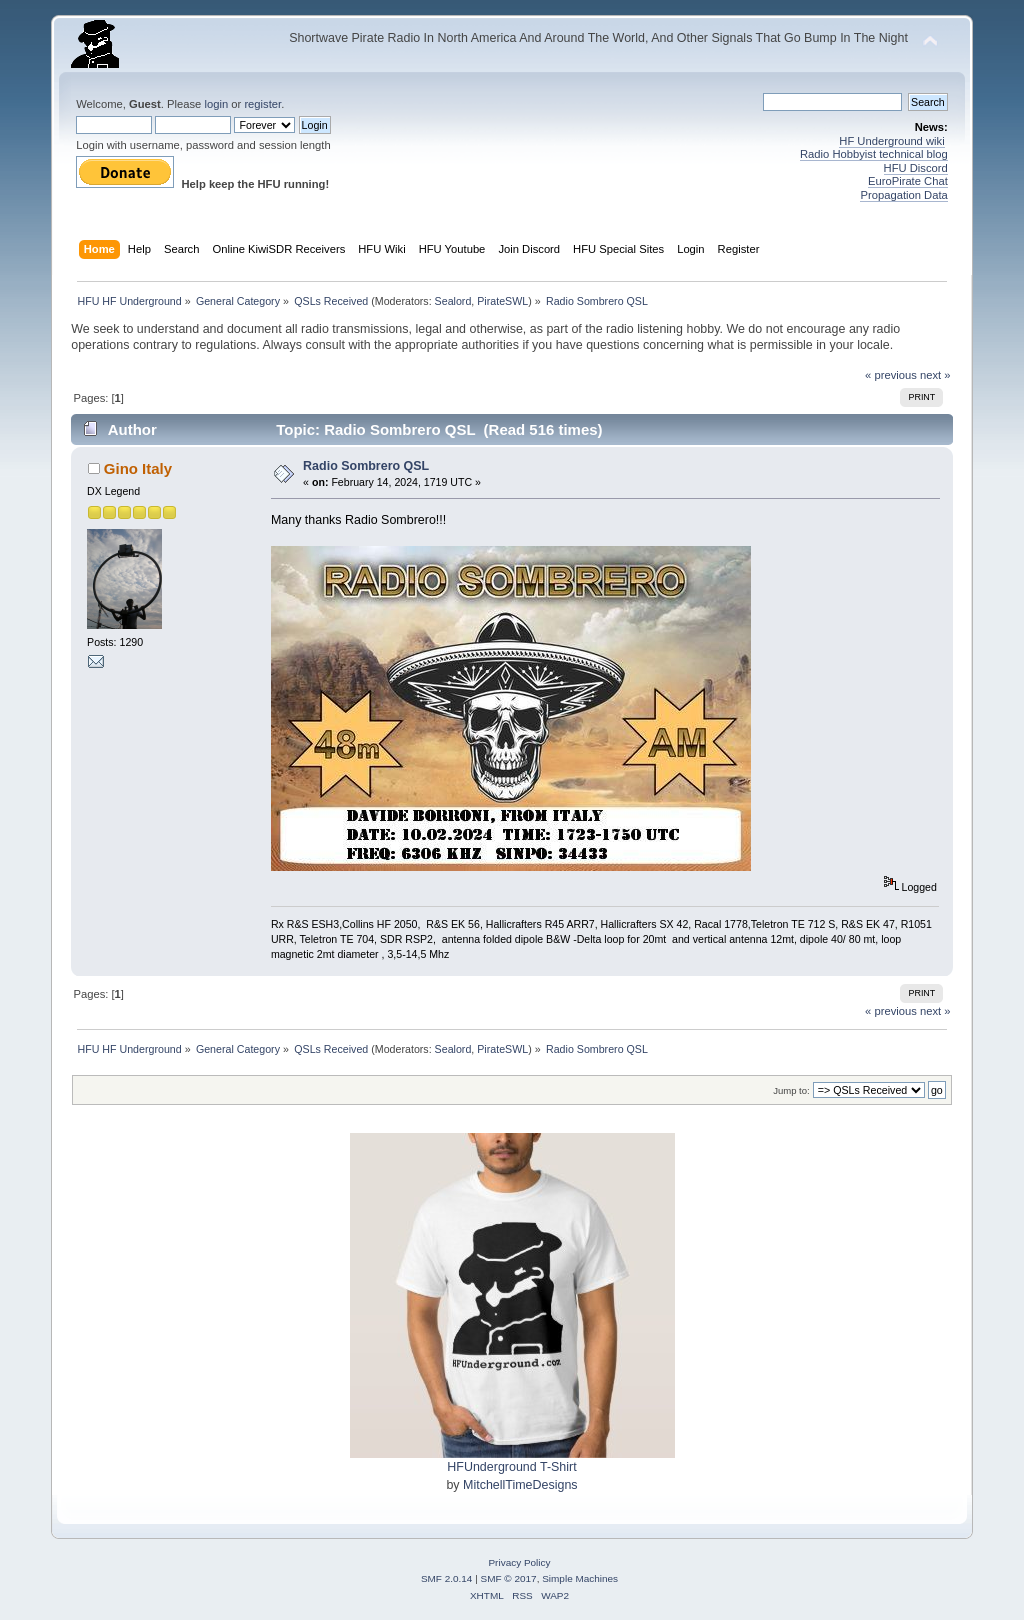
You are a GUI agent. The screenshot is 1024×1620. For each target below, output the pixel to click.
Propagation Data (903, 195)
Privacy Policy (519, 1562)
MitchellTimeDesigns (520, 1485)
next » (935, 375)
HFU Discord (916, 168)
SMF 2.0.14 (447, 1578)
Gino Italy (138, 468)
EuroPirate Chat (908, 181)
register (262, 104)
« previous (891, 375)
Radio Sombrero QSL (366, 466)
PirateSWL (502, 301)
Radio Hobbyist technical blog (874, 154)
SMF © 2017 (509, 1578)
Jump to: (791, 1090)
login (216, 104)
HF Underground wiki (891, 141)
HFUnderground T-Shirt (511, 1467)
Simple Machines (580, 1578)
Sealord (453, 301)
